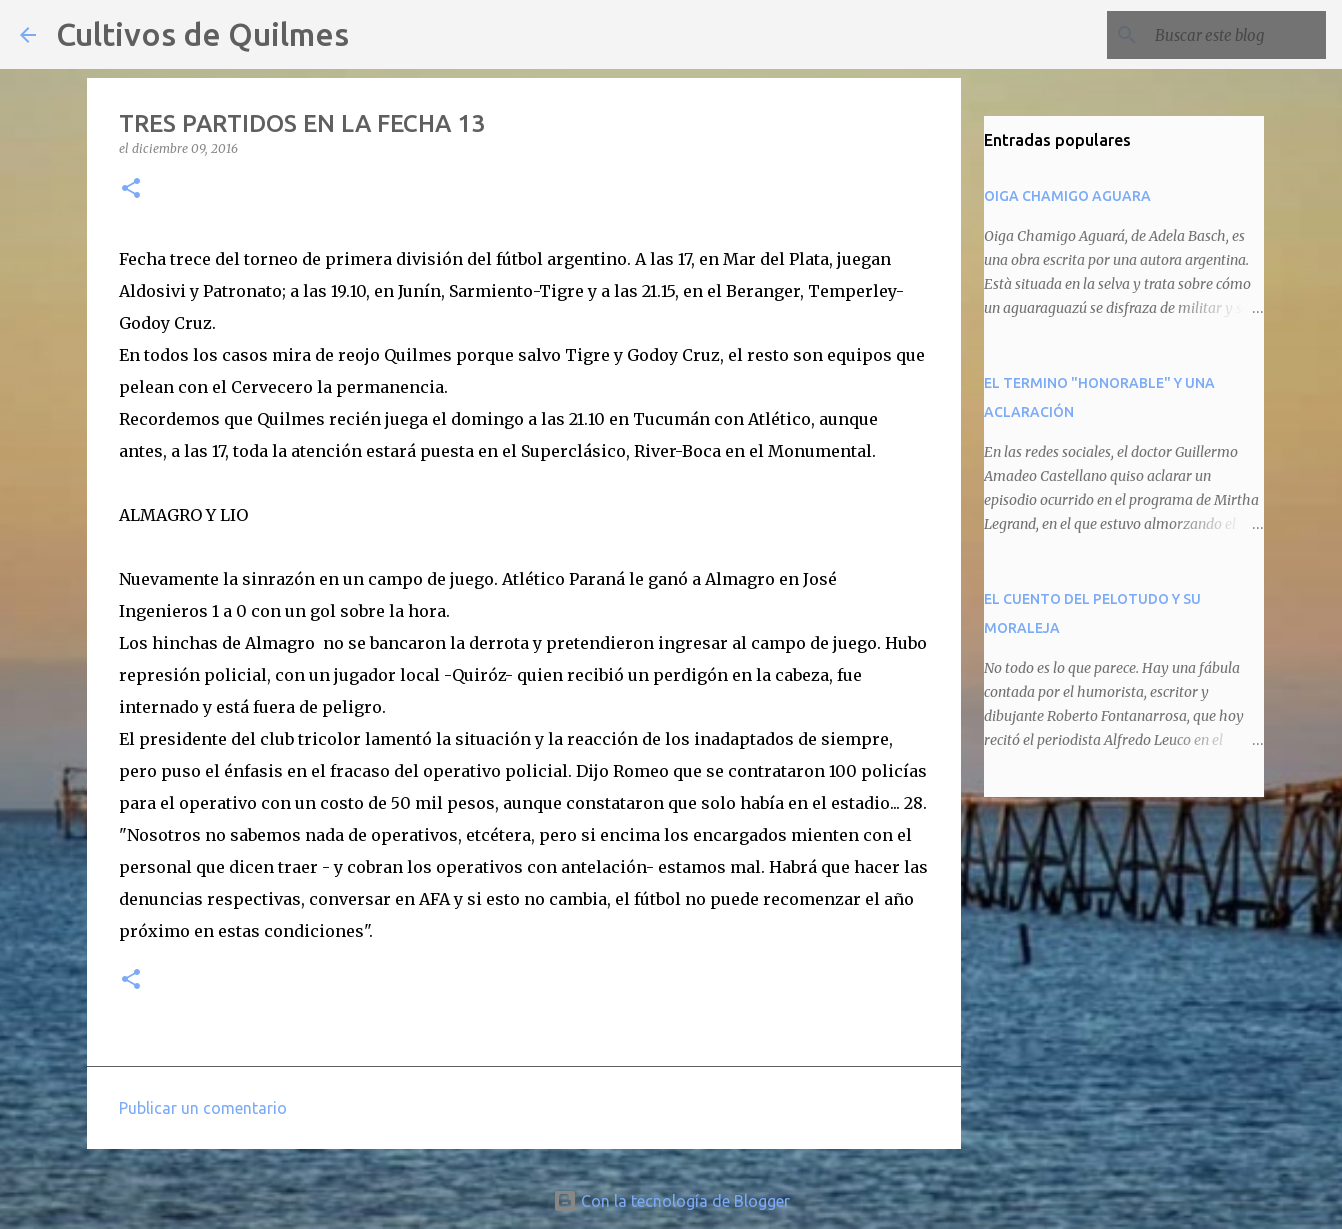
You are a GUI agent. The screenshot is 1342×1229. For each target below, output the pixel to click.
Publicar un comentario (203, 1108)
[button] (131, 189)
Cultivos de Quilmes (202, 34)
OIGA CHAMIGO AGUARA (1067, 196)
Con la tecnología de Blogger (671, 1201)
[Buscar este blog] (1221, 35)
